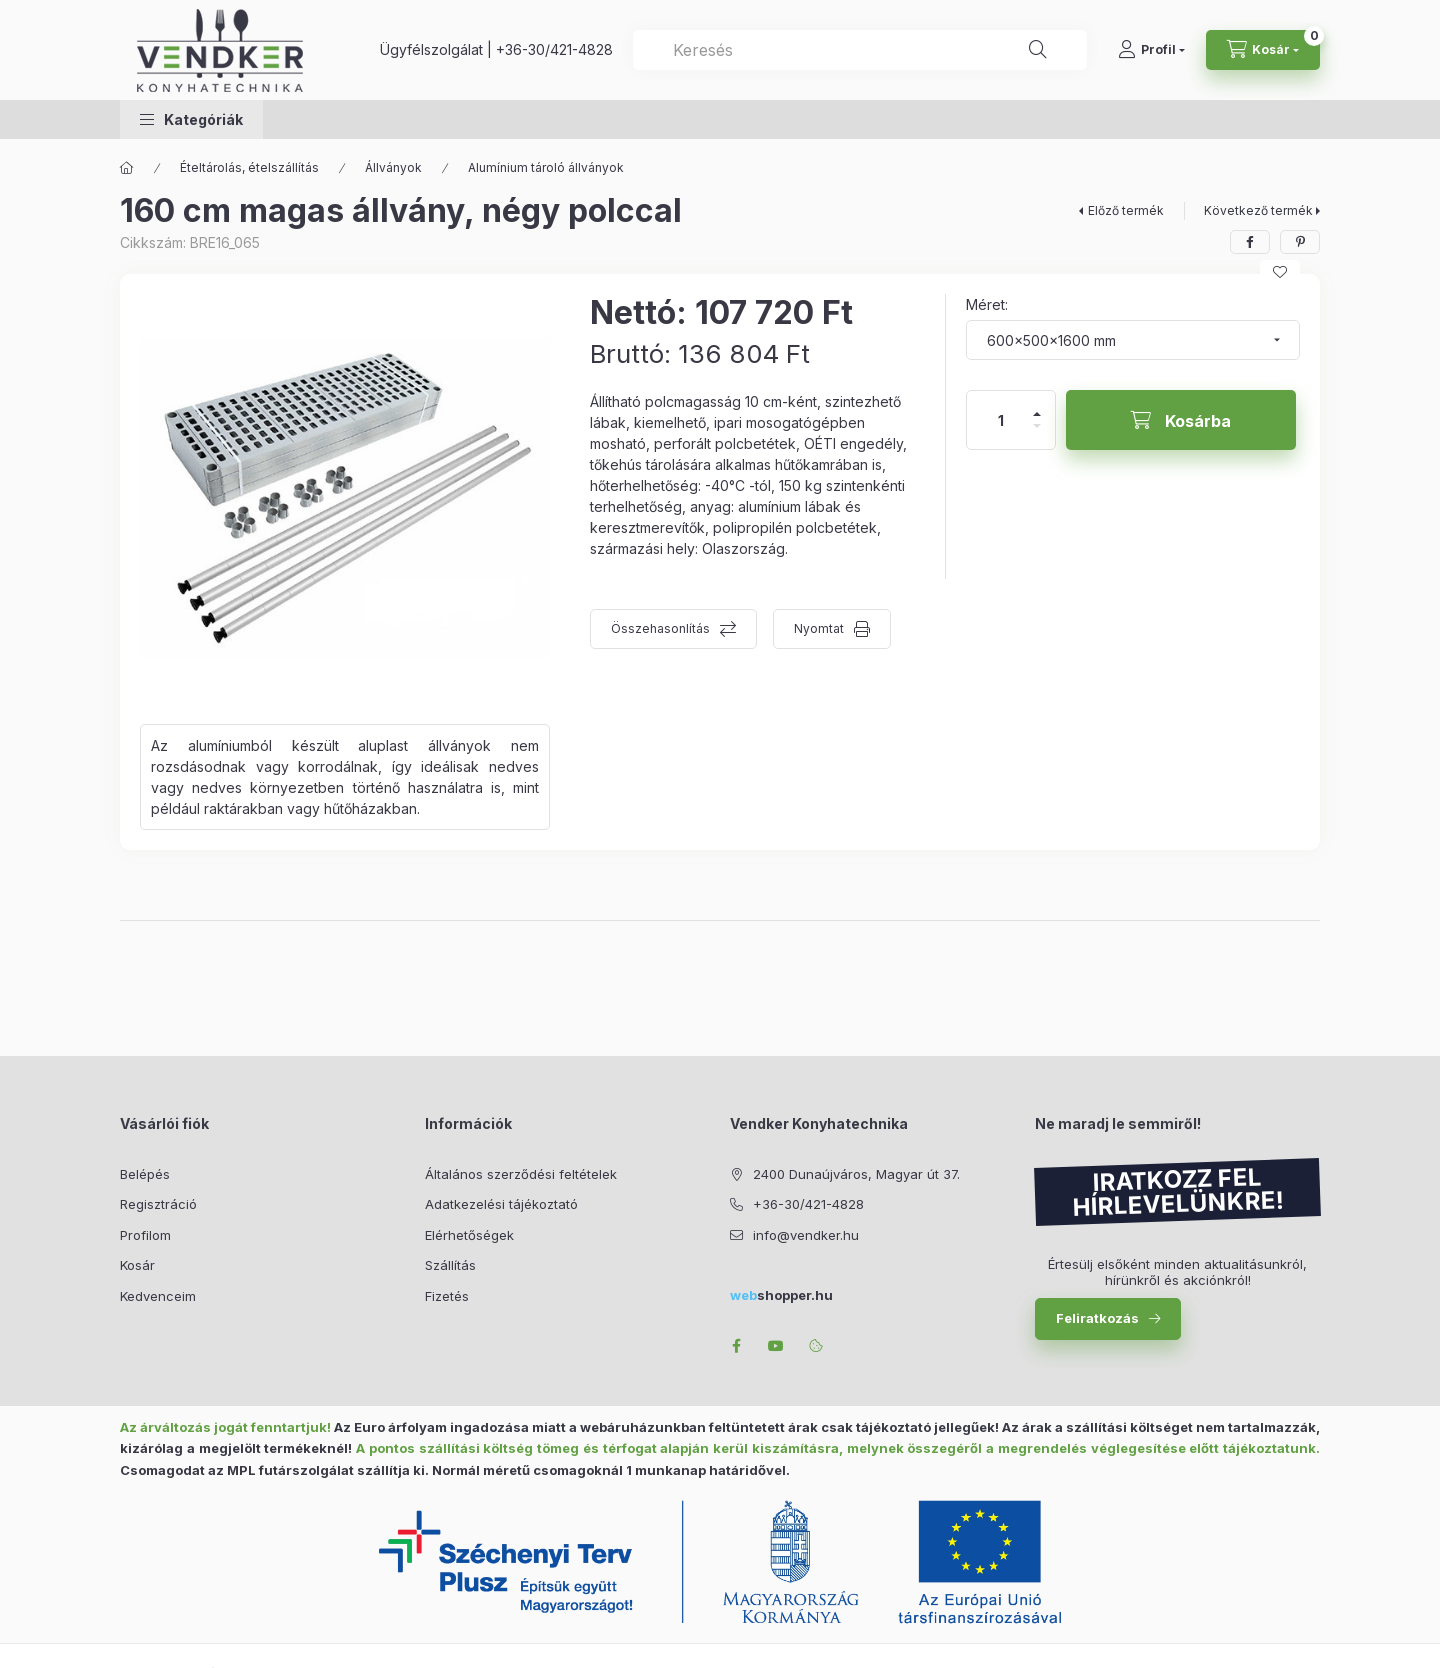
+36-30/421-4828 (554, 49)
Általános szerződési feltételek (521, 1174)
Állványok (393, 167)
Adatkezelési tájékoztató (501, 1204)
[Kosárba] (1181, 420)
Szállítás (450, 1265)
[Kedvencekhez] (1280, 272)
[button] (191, 119)
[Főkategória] (127, 168)
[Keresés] (1038, 50)
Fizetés (447, 1296)
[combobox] (860, 50)
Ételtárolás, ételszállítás (249, 167)
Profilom (145, 1235)
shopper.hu (781, 1295)
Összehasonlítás (660, 628)
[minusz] (1037, 434)
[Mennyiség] (1001, 420)
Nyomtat (819, 628)
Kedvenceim (158, 1296)
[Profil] (1151, 50)
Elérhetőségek (469, 1235)
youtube (776, 1346)
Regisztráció (158, 1204)
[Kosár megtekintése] (1263, 50)
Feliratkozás (1097, 1318)
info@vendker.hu (806, 1235)
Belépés (145, 1174)
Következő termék (1258, 210)
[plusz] (1037, 405)
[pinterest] (1300, 242)
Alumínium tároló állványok (546, 167)
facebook (736, 1346)
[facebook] (1250, 242)
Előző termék (1126, 210)
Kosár (137, 1265)
